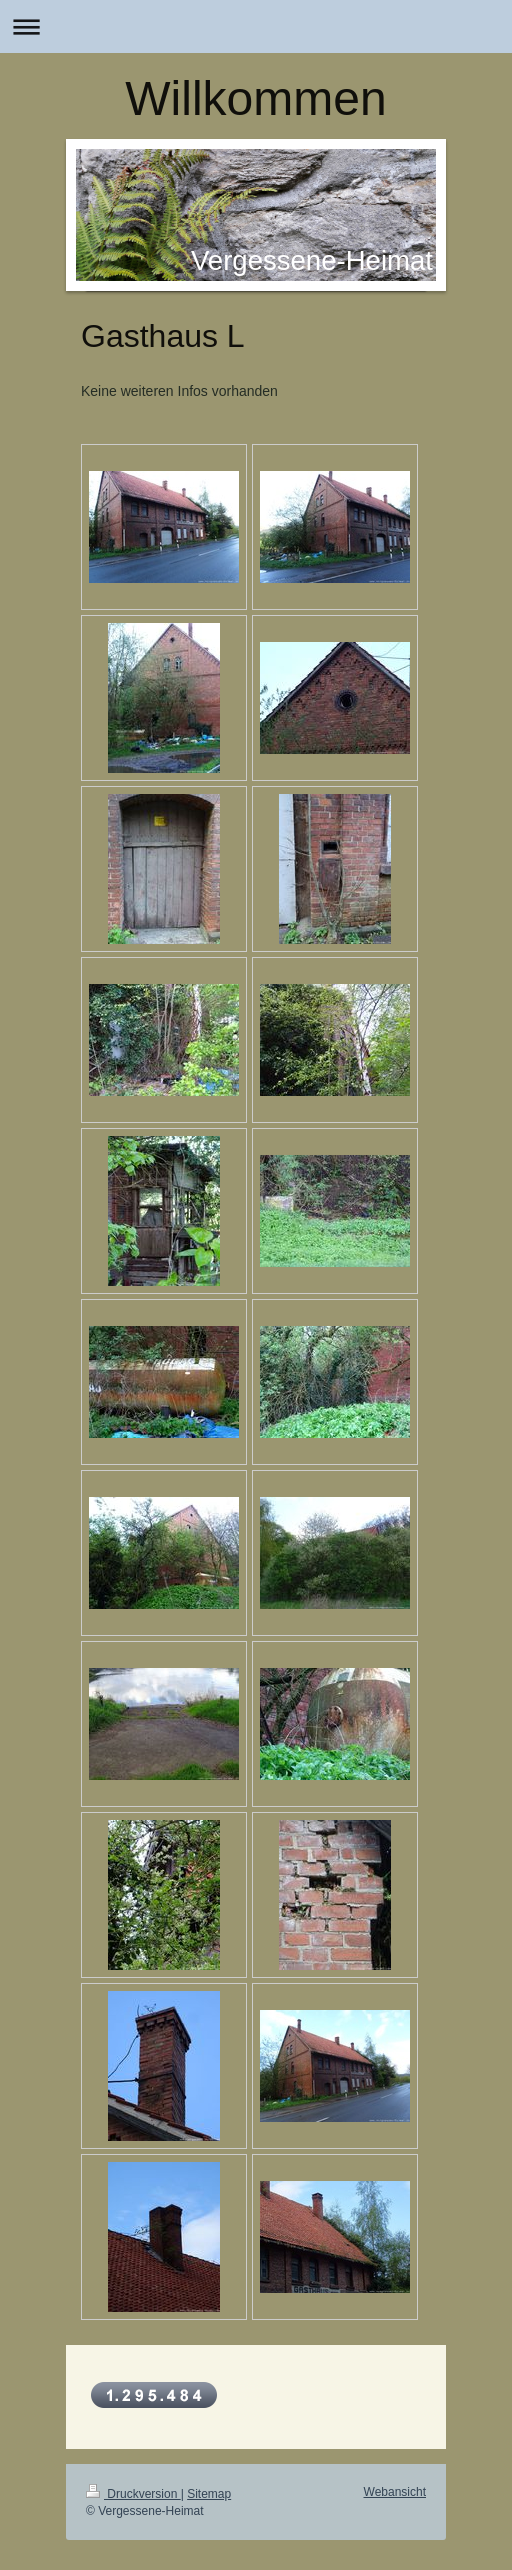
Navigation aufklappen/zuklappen (256, 26)
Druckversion (133, 2494)
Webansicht (395, 2492)
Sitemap (209, 2494)
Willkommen (255, 98)
